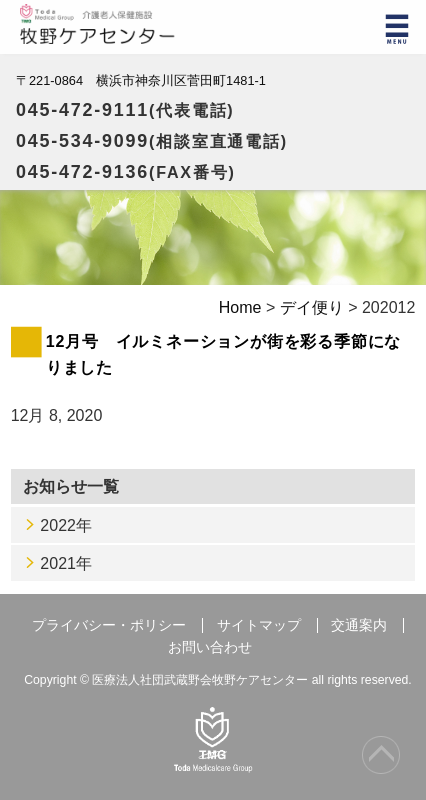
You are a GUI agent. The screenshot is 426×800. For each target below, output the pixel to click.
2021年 (66, 563)
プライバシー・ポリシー (109, 625)
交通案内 (359, 625)
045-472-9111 (125, 110)
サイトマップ (259, 625)
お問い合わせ (210, 647)
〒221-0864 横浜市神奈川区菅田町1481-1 (141, 80)
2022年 (66, 525)
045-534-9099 (152, 141)
